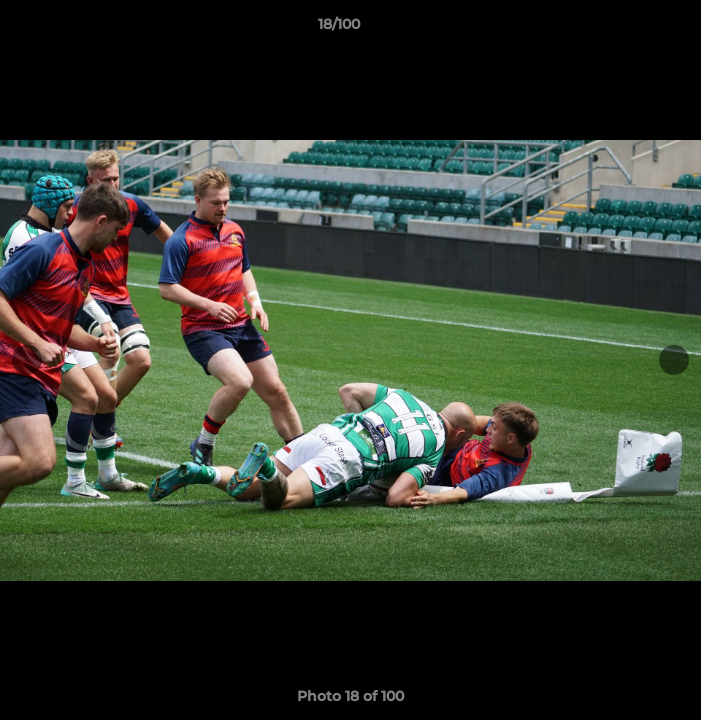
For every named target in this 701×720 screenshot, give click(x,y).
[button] (629, 29)
